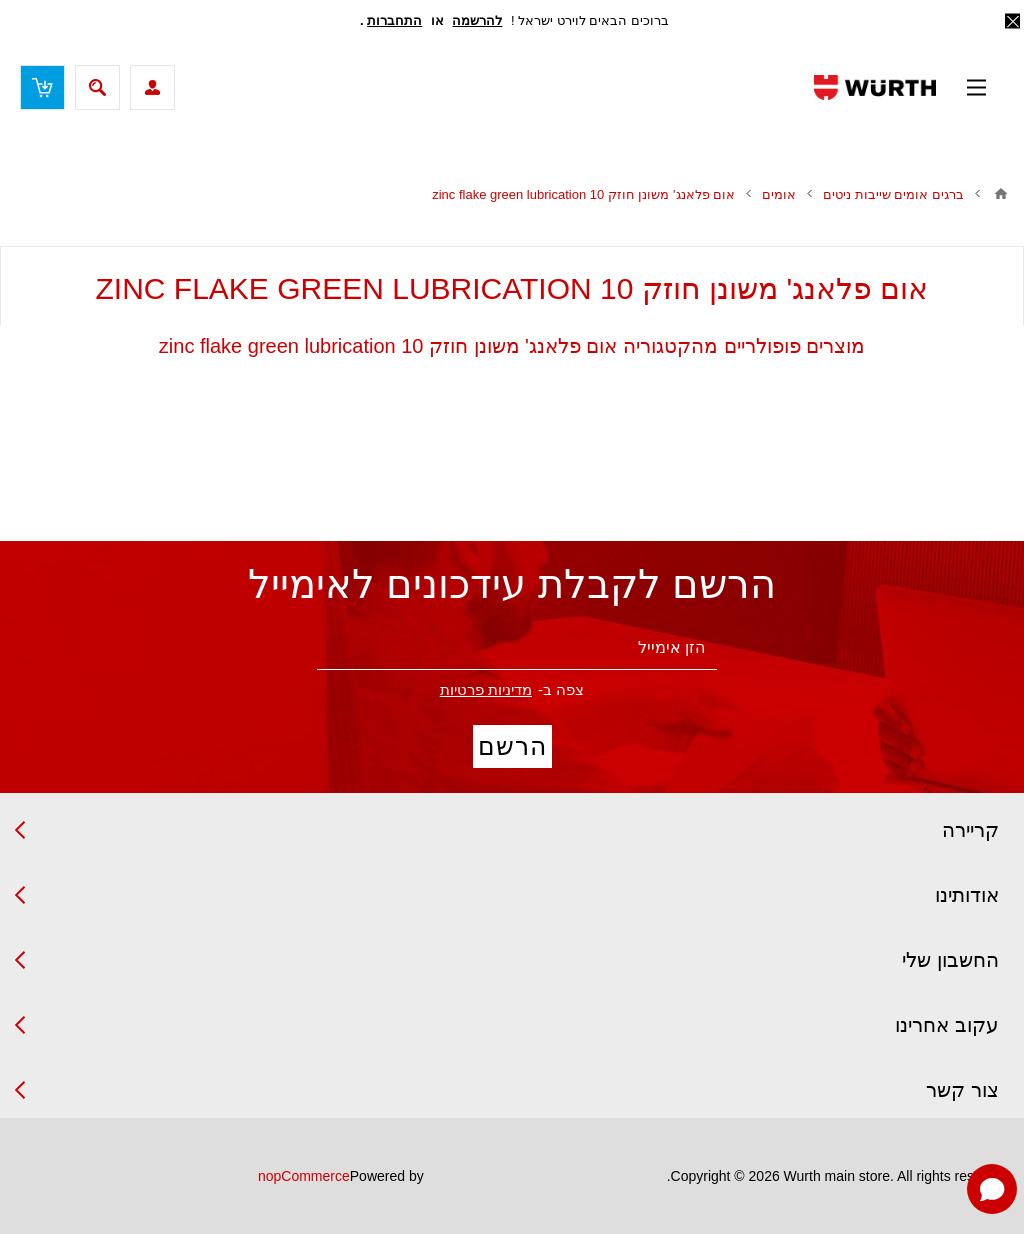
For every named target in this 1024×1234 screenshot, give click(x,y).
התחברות (394, 20)
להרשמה (477, 20)
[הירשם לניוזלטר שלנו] (517, 648)
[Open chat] (992, 1189)
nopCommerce (304, 1176)
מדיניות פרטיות (486, 689)
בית (1001, 194)
